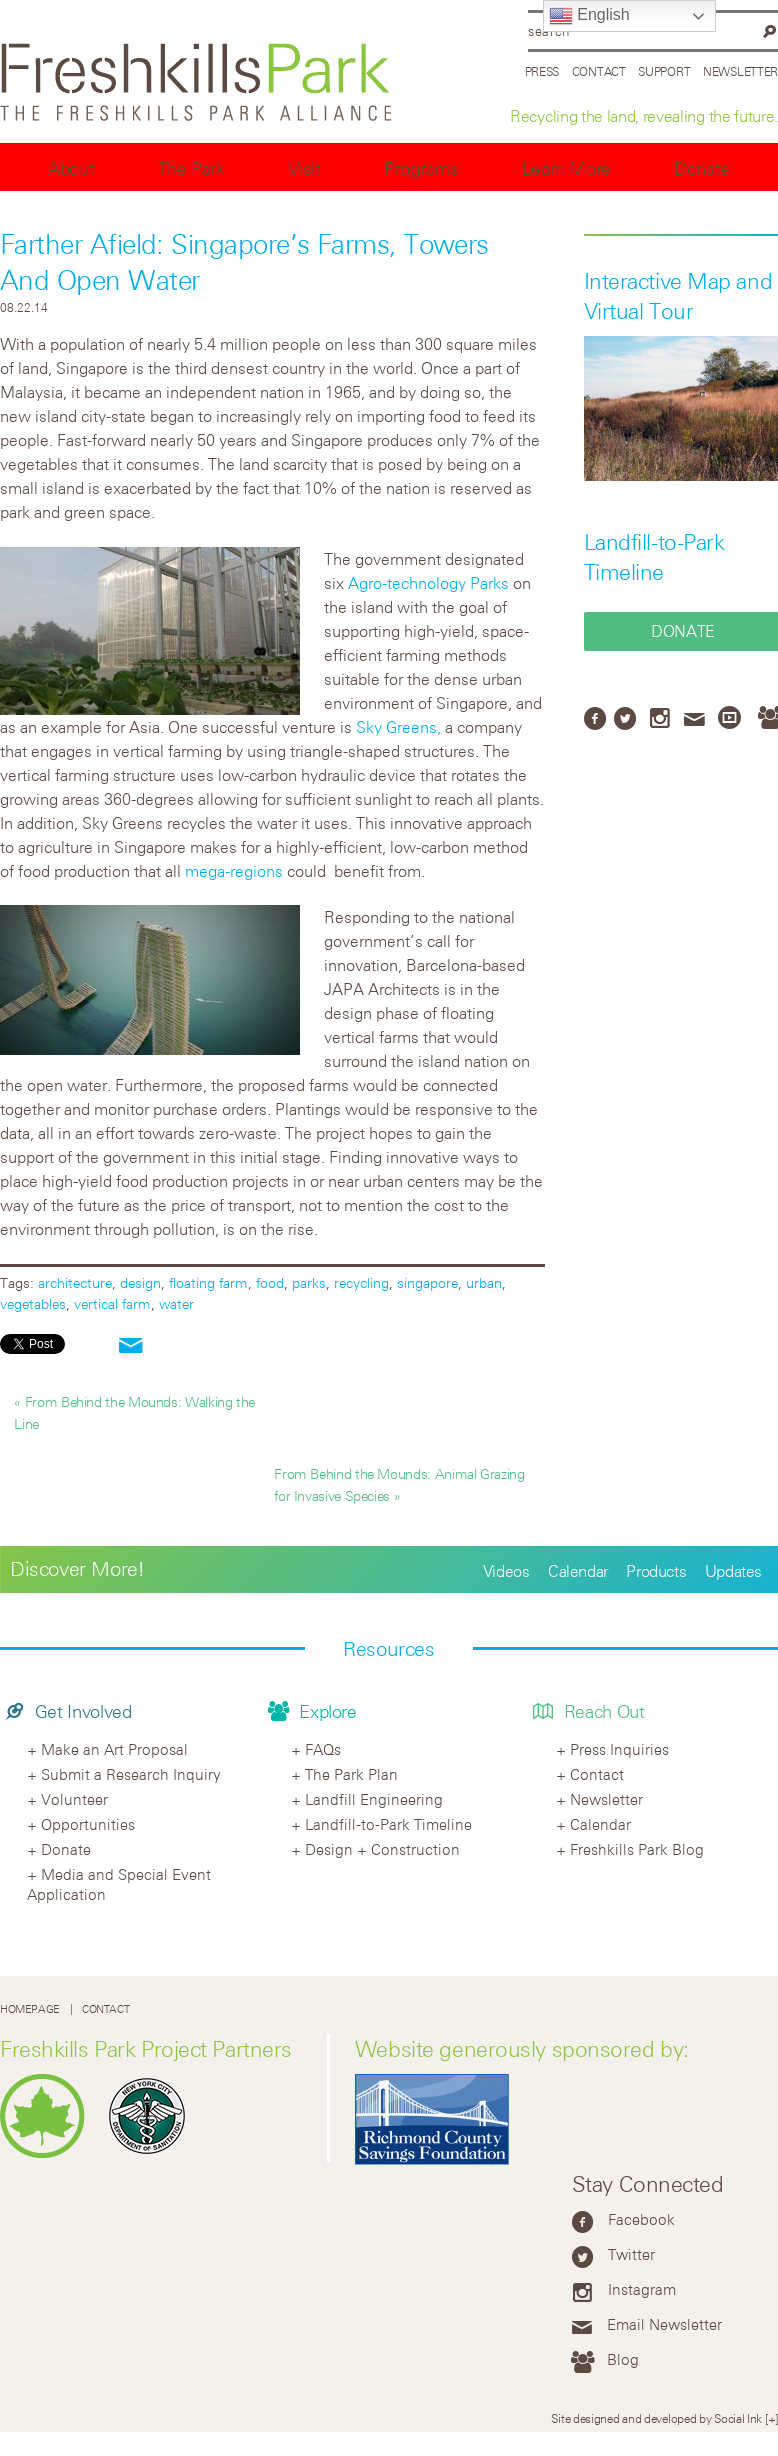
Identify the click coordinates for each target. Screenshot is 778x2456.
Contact (599, 71)
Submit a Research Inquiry (131, 1774)
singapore (427, 1282)
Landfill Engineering (374, 1799)
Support (664, 71)
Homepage (30, 2008)
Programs (421, 168)
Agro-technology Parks (428, 583)
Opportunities (88, 1824)
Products (656, 1571)
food (270, 1282)
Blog (623, 2359)
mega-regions (234, 871)
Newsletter (740, 71)
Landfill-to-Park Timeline (388, 1824)
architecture (75, 1282)
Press (542, 71)
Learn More (566, 168)
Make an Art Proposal (114, 1749)
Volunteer (74, 1799)
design (140, 1282)
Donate (702, 168)
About (71, 168)
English (589, 16)
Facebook (641, 2219)
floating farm (208, 1282)
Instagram (642, 2289)
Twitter (631, 2254)
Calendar (578, 1571)
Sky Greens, (398, 727)
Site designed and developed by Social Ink (656, 2418)
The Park (191, 168)
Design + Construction (382, 1849)
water (176, 1303)
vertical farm (112, 1303)
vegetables (33, 1303)
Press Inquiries (619, 1749)
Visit (304, 168)
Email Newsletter (664, 2324)
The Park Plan (351, 1774)
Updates (733, 1571)
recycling (361, 1282)
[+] (771, 2418)
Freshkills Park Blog (637, 1849)
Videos (506, 1571)
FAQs (323, 1749)
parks (309, 1282)
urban (484, 1282)
